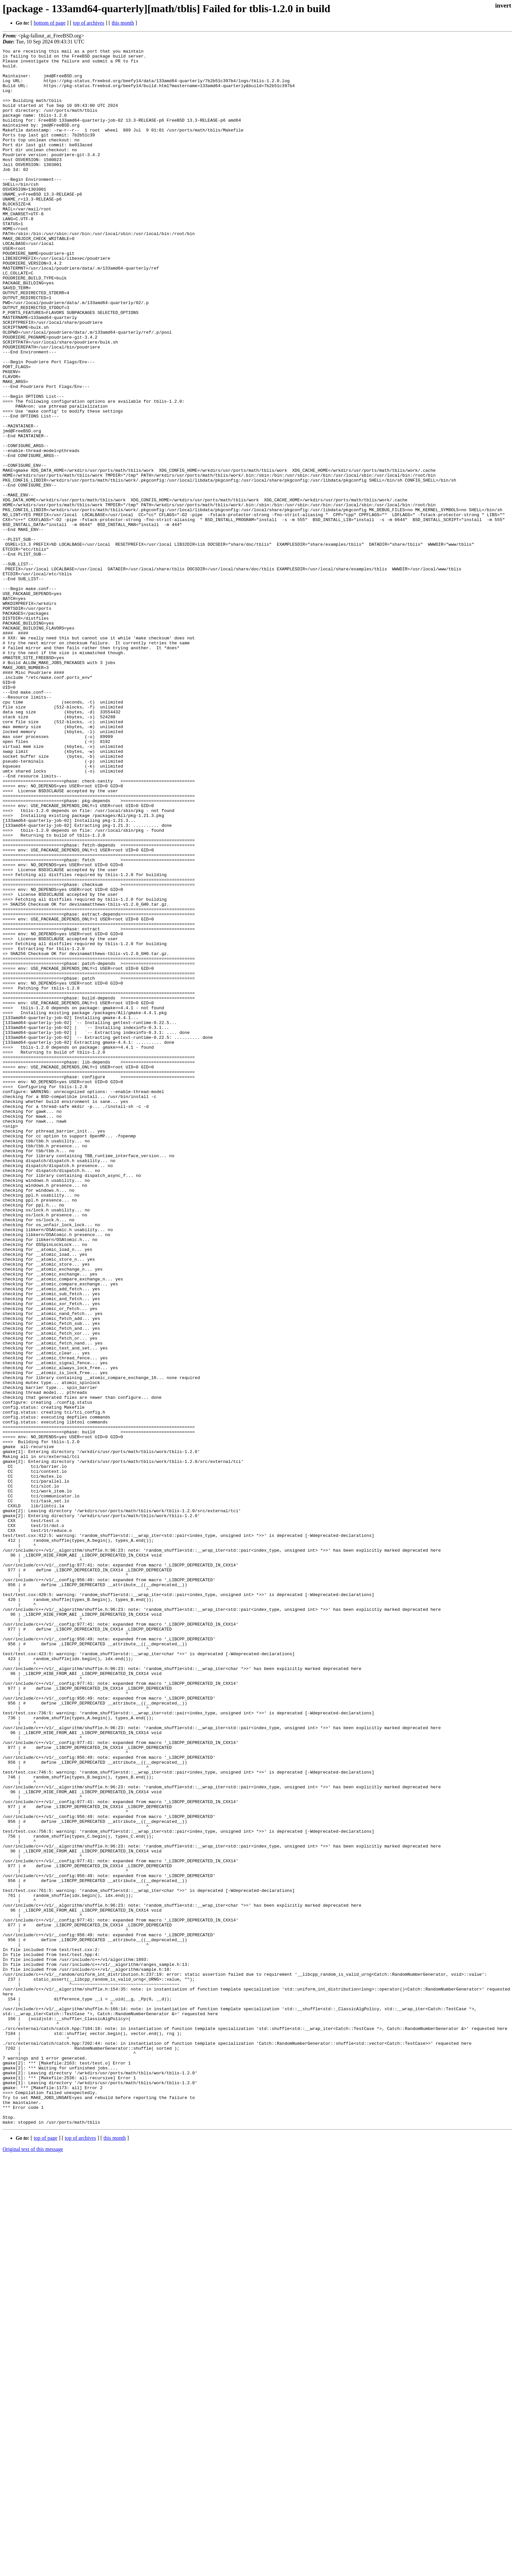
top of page (45, 2553)
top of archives (88, 23)
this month (123, 23)
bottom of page (50, 23)
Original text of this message (33, 2564)
